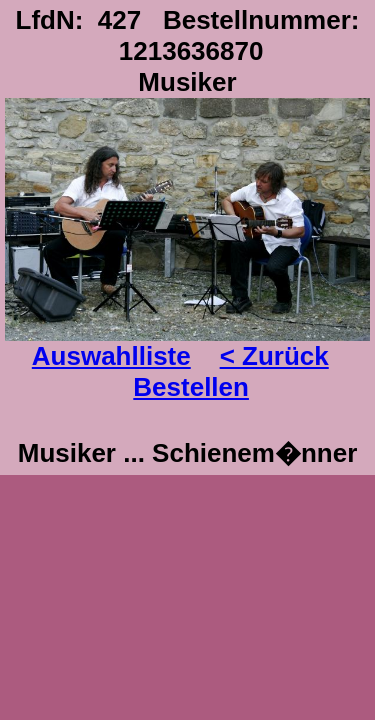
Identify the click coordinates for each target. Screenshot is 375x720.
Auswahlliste (111, 356)
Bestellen (191, 387)
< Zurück (274, 356)
